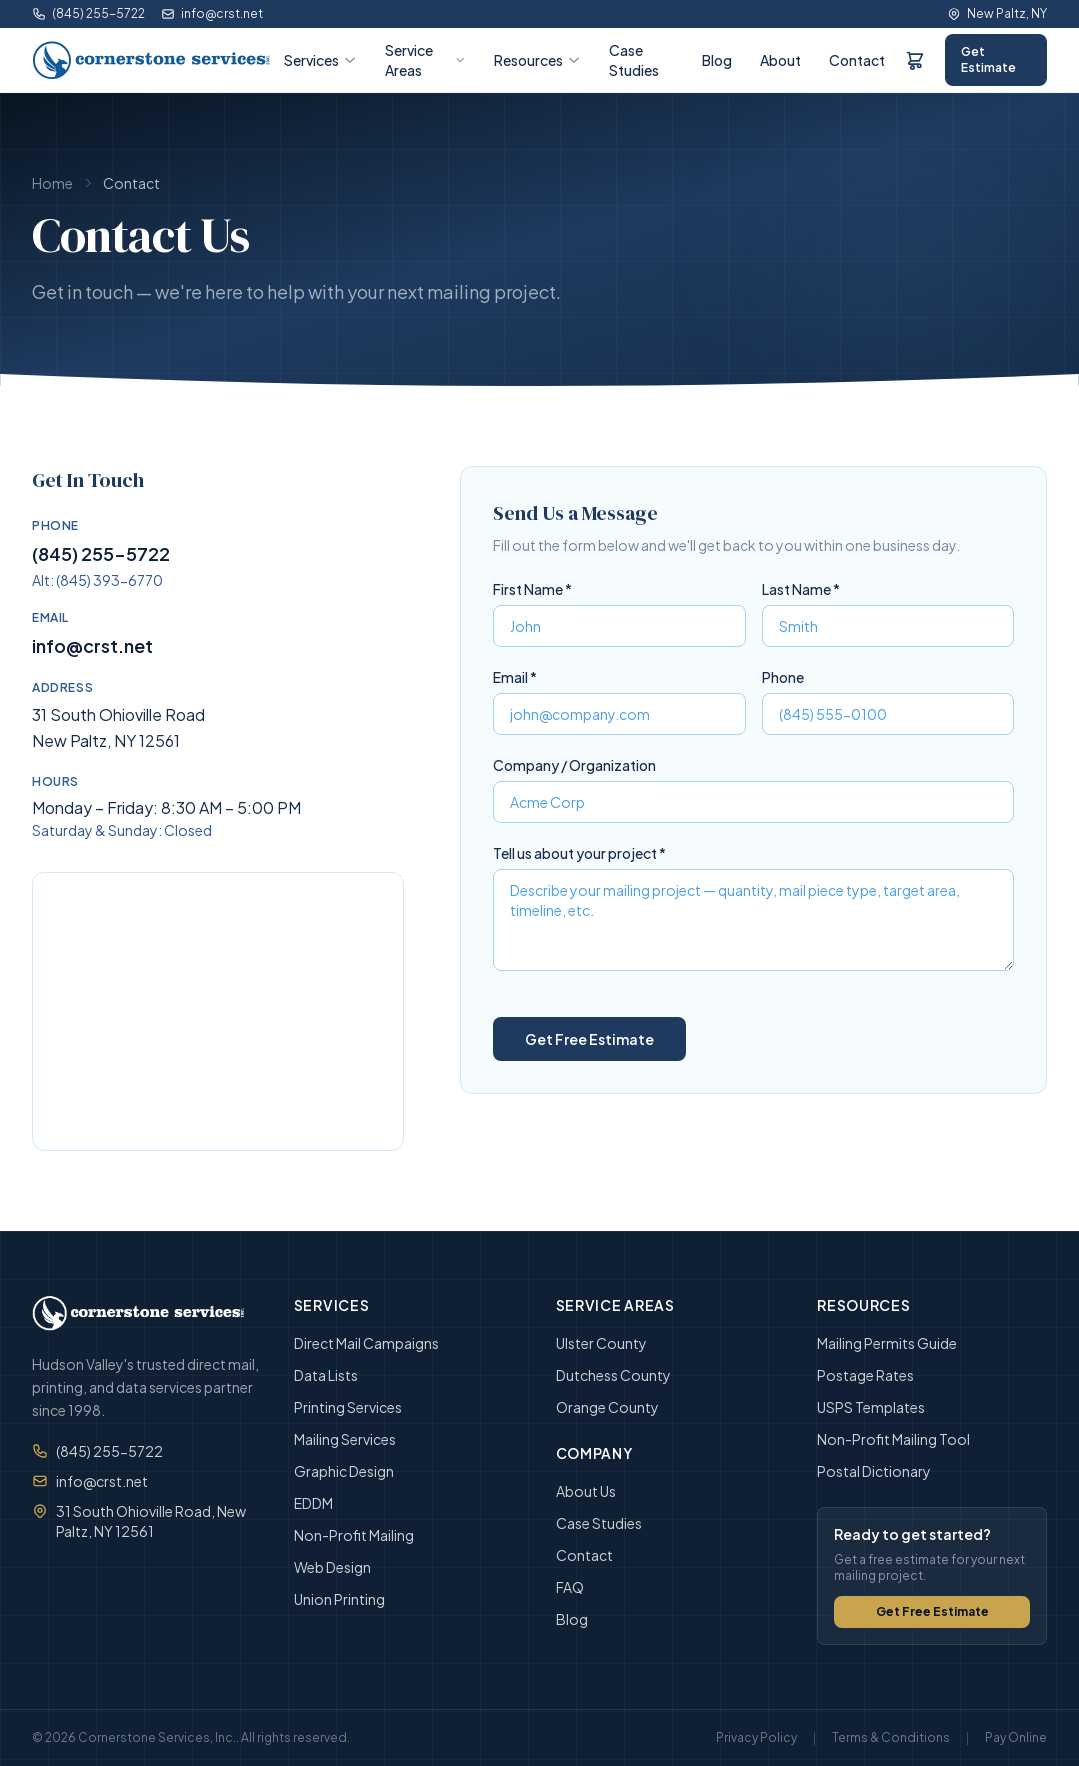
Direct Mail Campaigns (366, 1343)
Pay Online (1016, 1737)
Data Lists (326, 1375)
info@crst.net (212, 13)
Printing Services (348, 1407)
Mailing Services (345, 1439)
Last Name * (801, 589)
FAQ (570, 1587)
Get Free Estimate (932, 1611)
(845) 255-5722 (88, 13)
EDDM (313, 1503)
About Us (586, 1491)
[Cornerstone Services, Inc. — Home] (152, 60)
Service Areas (425, 60)
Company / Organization (574, 765)
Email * (515, 677)
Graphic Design (344, 1471)
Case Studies (634, 60)
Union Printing (339, 1599)
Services (320, 60)
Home (52, 183)
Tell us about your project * (579, 853)
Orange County (607, 1407)
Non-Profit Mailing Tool (893, 1439)
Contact (857, 60)
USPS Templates (871, 1407)
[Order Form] (915, 60)
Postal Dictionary (874, 1471)
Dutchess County (613, 1375)
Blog (717, 60)
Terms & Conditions (891, 1737)
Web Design (332, 1567)
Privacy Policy (756, 1737)
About (780, 60)
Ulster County (601, 1343)
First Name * (532, 589)
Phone (783, 677)
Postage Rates (865, 1375)
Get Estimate (988, 59)
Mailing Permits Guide (887, 1343)
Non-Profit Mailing (354, 1535)
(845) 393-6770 (109, 580)
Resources (537, 60)
